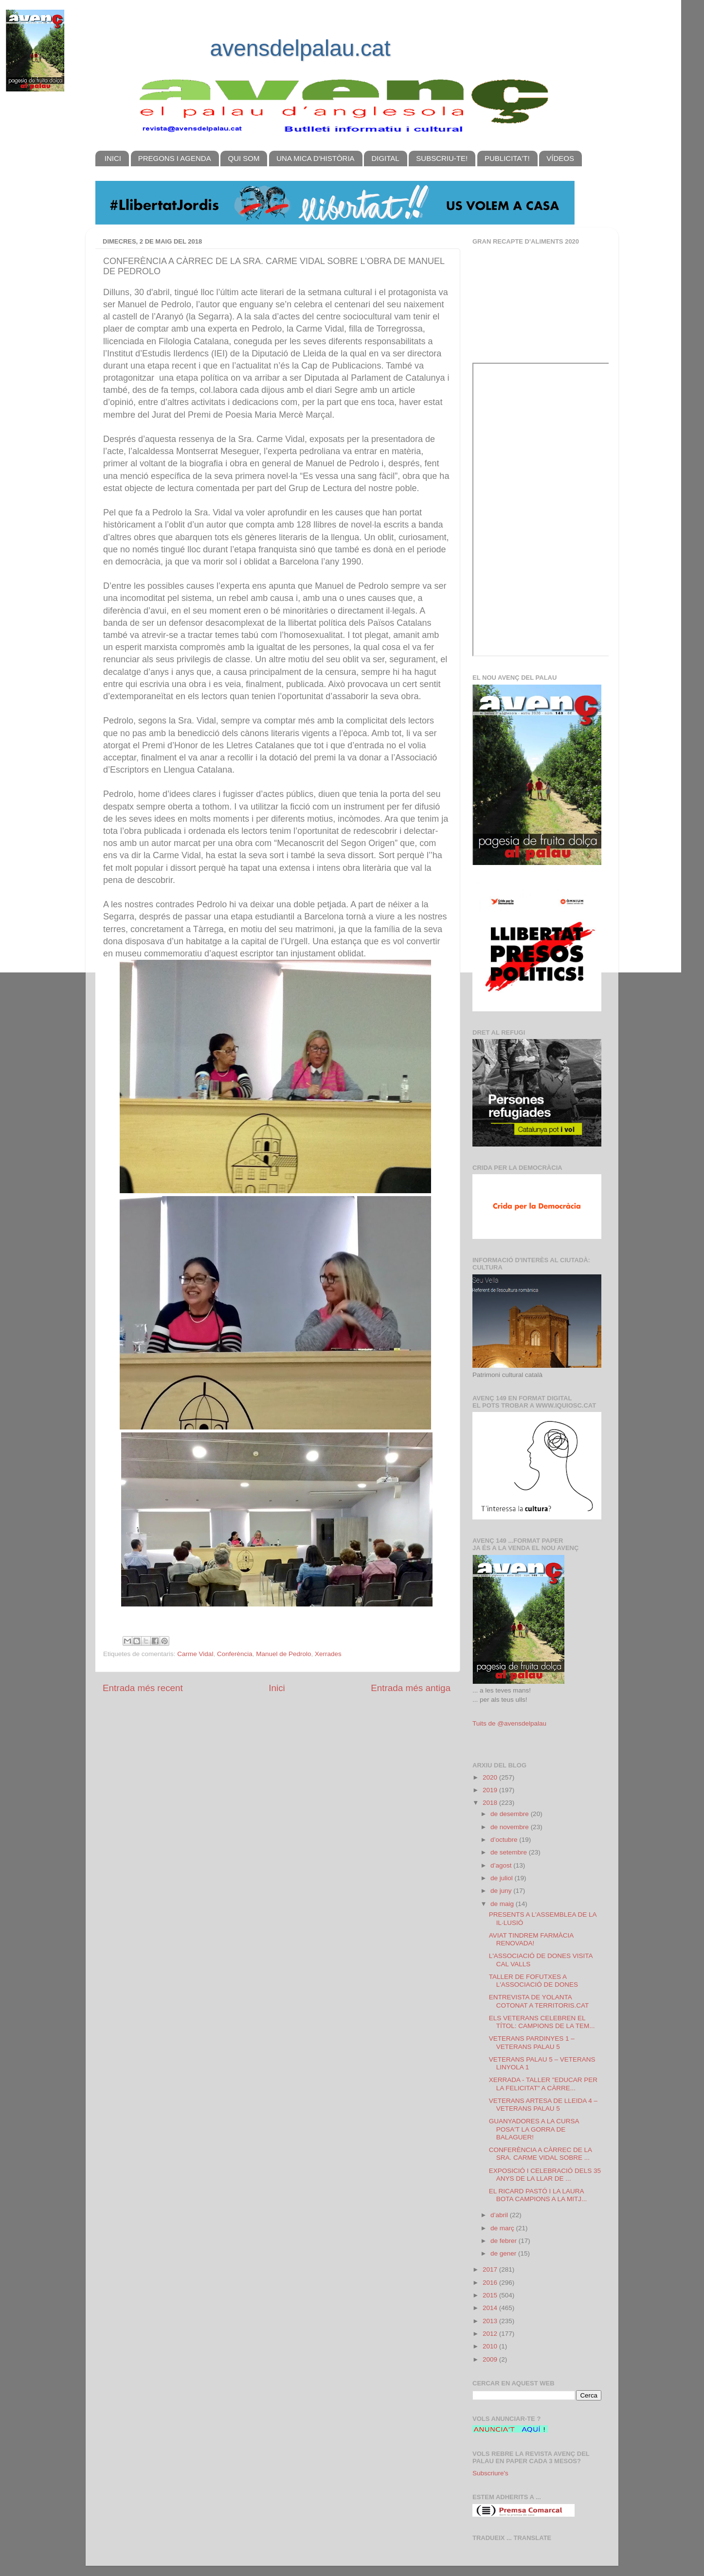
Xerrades (328, 1654)
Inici (277, 1688)
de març (503, 2228)
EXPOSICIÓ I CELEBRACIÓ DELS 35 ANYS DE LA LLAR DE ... (545, 2174)
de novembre (510, 1827)
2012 (491, 2333)
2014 (491, 2307)
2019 (491, 1790)
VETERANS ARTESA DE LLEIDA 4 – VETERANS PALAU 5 (543, 2104)
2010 (491, 2346)
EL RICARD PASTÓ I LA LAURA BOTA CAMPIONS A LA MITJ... (538, 2195)
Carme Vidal (195, 1654)
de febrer (504, 2240)
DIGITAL (385, 158)
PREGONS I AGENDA (174, 158)
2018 (491, 1802)
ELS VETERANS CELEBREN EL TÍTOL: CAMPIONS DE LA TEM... (542, 2021)
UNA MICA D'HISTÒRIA (315, 158)
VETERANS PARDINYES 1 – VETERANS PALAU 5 (532, 2042)
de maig (503, 1903)
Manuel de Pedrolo (283, 1654)
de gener (504, 2253)
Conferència (235, 1654)
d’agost (501, 1865)
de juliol (502, 1878)
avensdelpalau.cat (300, 48)
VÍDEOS (560, 158)
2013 (491, 2321)
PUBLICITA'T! (507, 158)
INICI (113, 158)
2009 (491, 2359)
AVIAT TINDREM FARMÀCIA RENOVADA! (531, 1939)
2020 (491, 1777)
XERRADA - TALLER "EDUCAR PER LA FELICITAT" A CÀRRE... (543, 2083)
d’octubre (504, 1839)
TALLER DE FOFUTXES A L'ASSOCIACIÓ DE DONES (533, 1980)
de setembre (509, 1852)
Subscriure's (490, 2473)
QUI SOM (243, 158)
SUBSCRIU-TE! (442, 158)
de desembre (510, 1813)
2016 (491, 2282)
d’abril (500, 2215)
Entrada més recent (143, 1688)
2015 (491, 2295)
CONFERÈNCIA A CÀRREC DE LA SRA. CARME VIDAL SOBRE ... (540, 2153)
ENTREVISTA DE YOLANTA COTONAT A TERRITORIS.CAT (539, 2001)
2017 (491, 2269)
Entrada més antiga (411, 1688)
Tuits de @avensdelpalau (509, 1723)
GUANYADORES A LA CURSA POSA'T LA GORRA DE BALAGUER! (534, 2128)
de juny (501, 1890)
